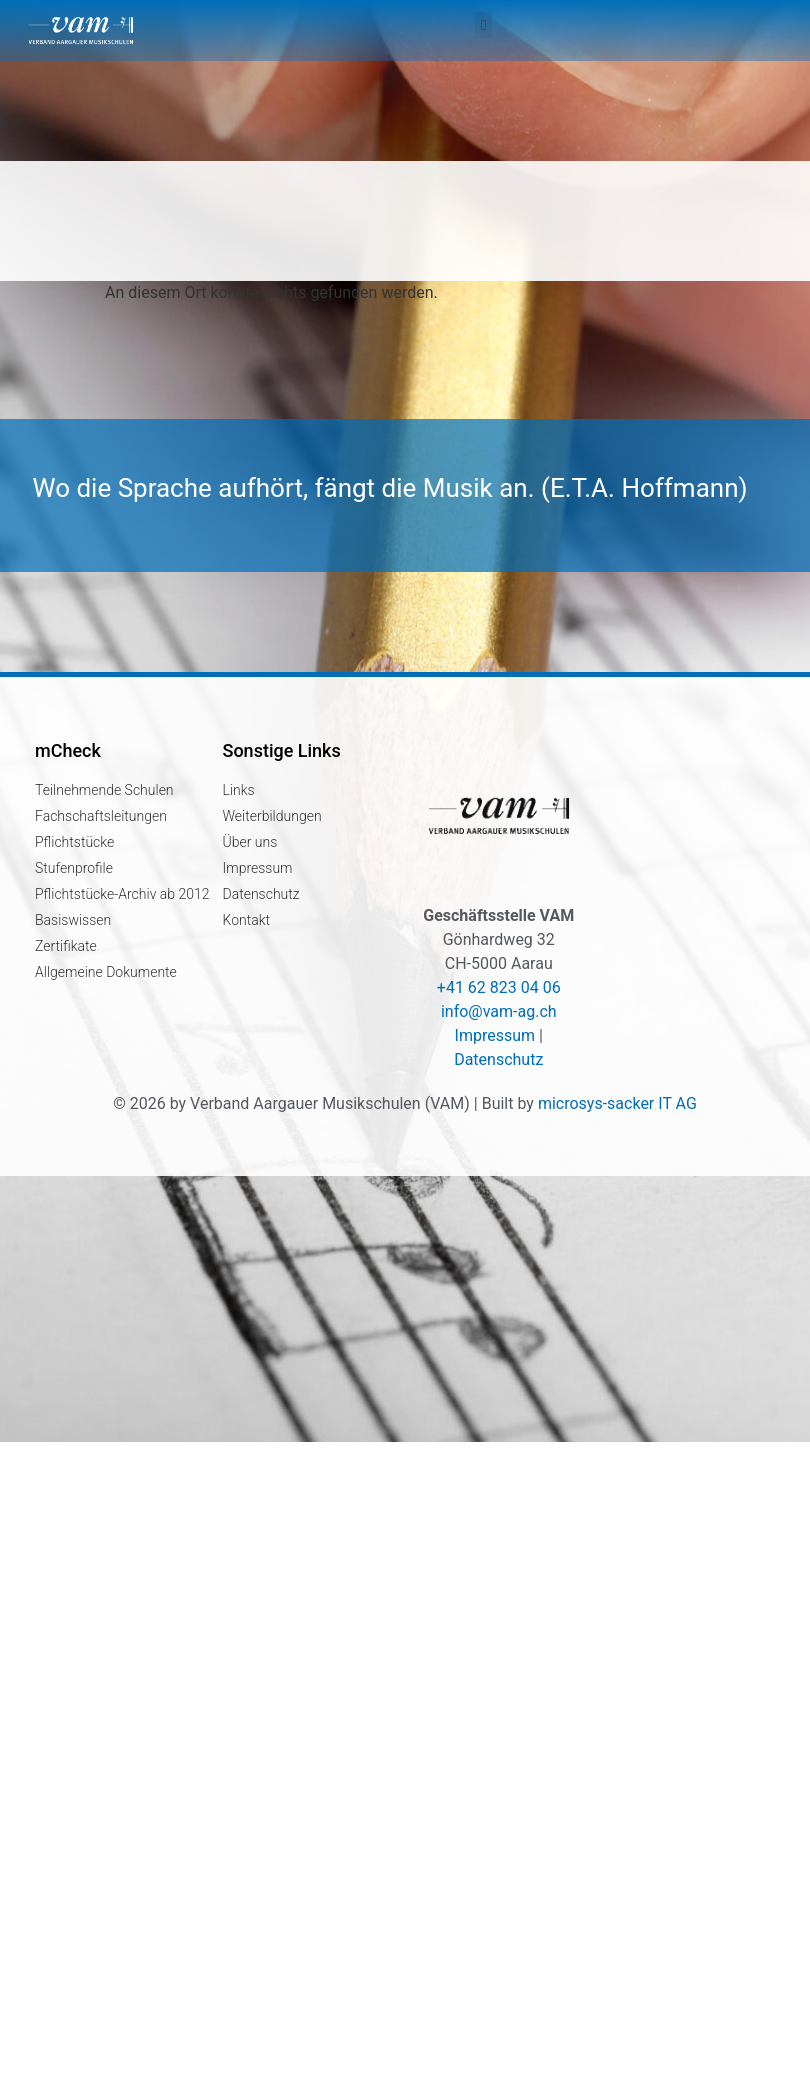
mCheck (68, 750)
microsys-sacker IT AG (617, 1103)
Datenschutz (498, 1059)
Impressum (495, 1035)
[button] (483, 25)
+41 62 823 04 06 (499, 987)
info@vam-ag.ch (499, 1011)
